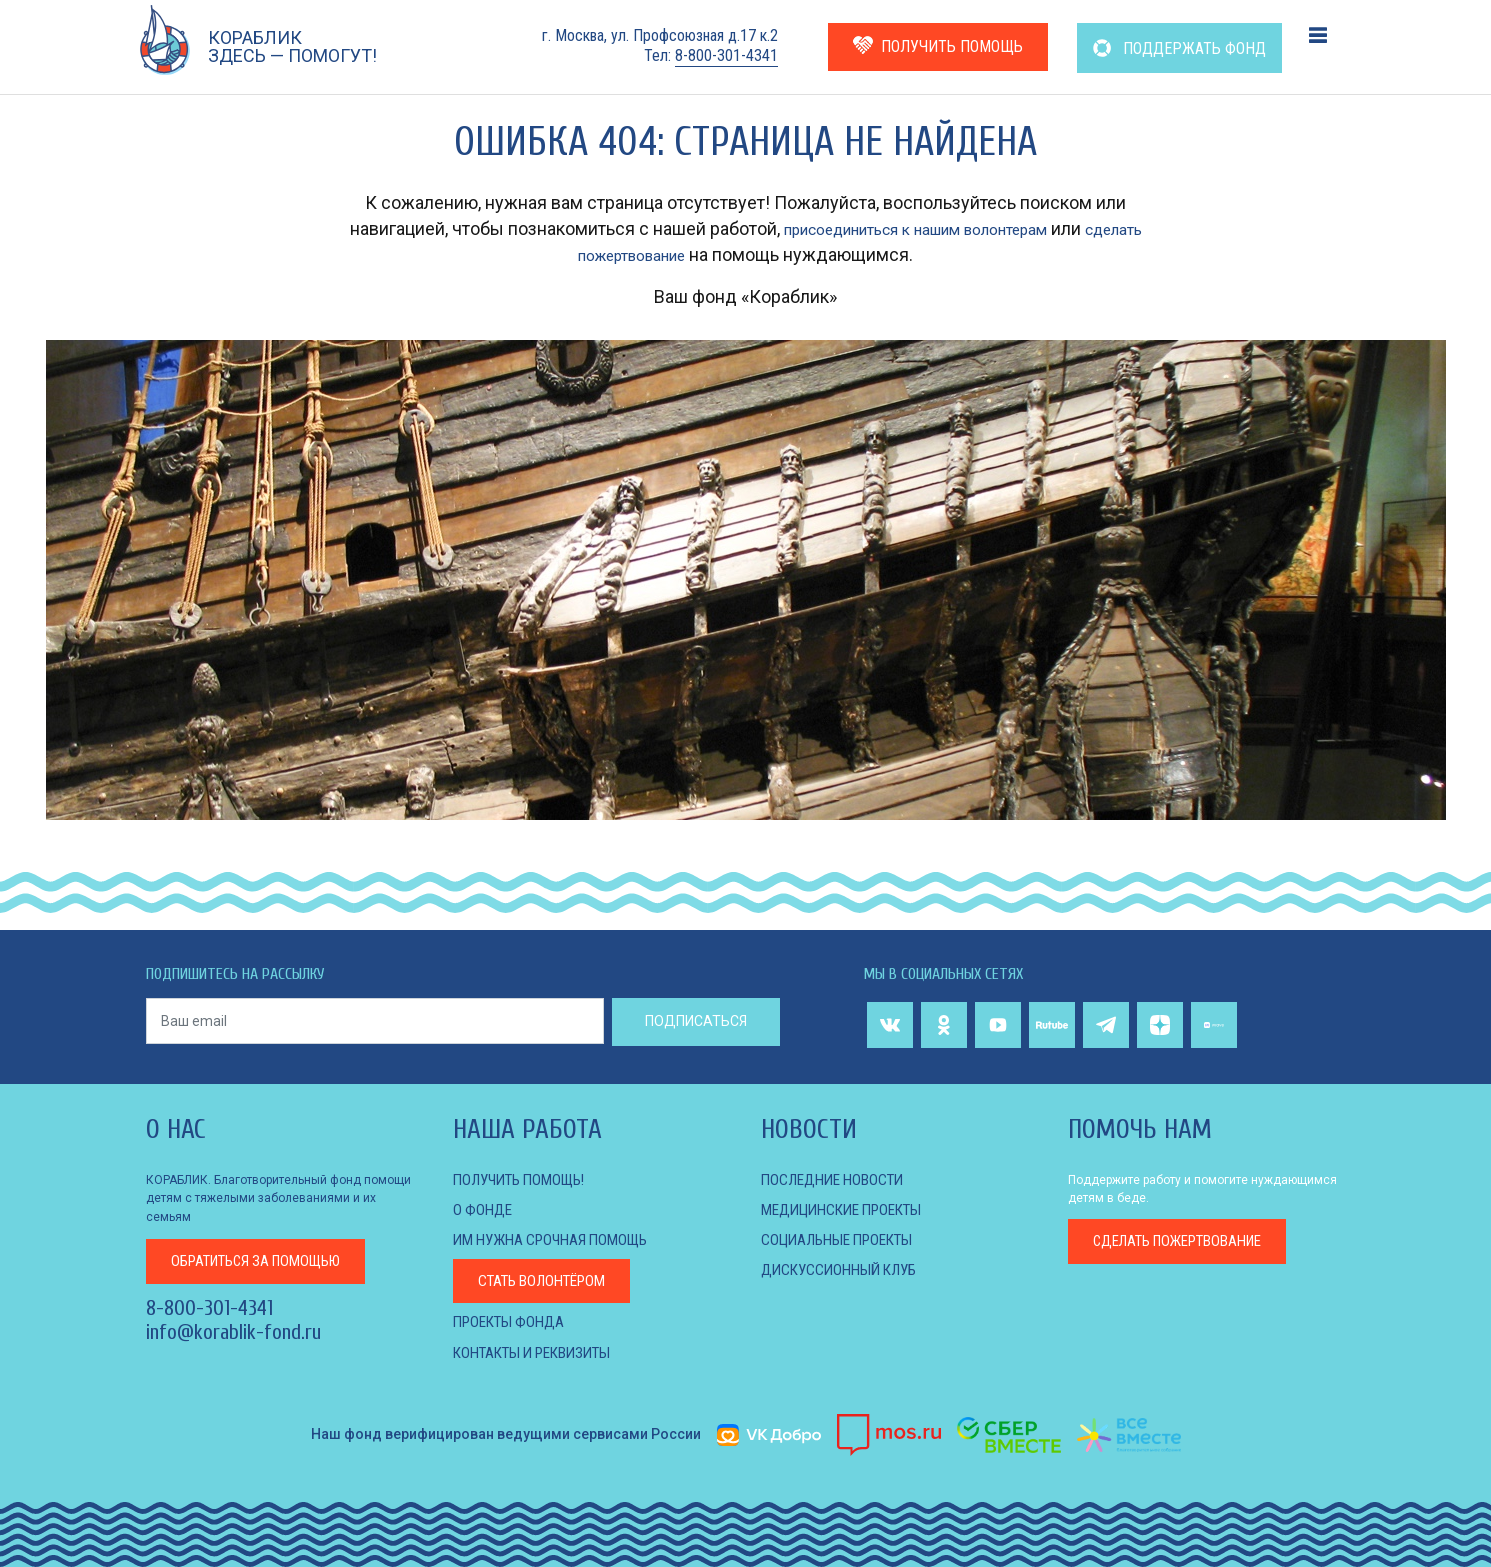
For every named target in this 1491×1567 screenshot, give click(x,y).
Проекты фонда (513, 1321)
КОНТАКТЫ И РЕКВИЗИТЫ (542, 1352)
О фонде (484, 1209)
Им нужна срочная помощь (559, 1239)
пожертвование (1188, 1242)
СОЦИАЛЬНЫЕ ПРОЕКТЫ (845, 1239)
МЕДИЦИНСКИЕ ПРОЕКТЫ (850, 1209)
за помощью (266, 1260)
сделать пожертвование (632, 254)
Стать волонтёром (549, 1280)
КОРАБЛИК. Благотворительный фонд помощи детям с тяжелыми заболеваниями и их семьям (278, 1198)
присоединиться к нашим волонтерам (945, 228)
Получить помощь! (526, 1179)
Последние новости (838, 1179)
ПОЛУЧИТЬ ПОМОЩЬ (938, 45)
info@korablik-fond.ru (233, 1333)
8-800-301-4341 (726, 55)
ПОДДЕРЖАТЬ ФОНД (1179, 48)
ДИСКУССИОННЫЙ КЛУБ (845, 1269)
